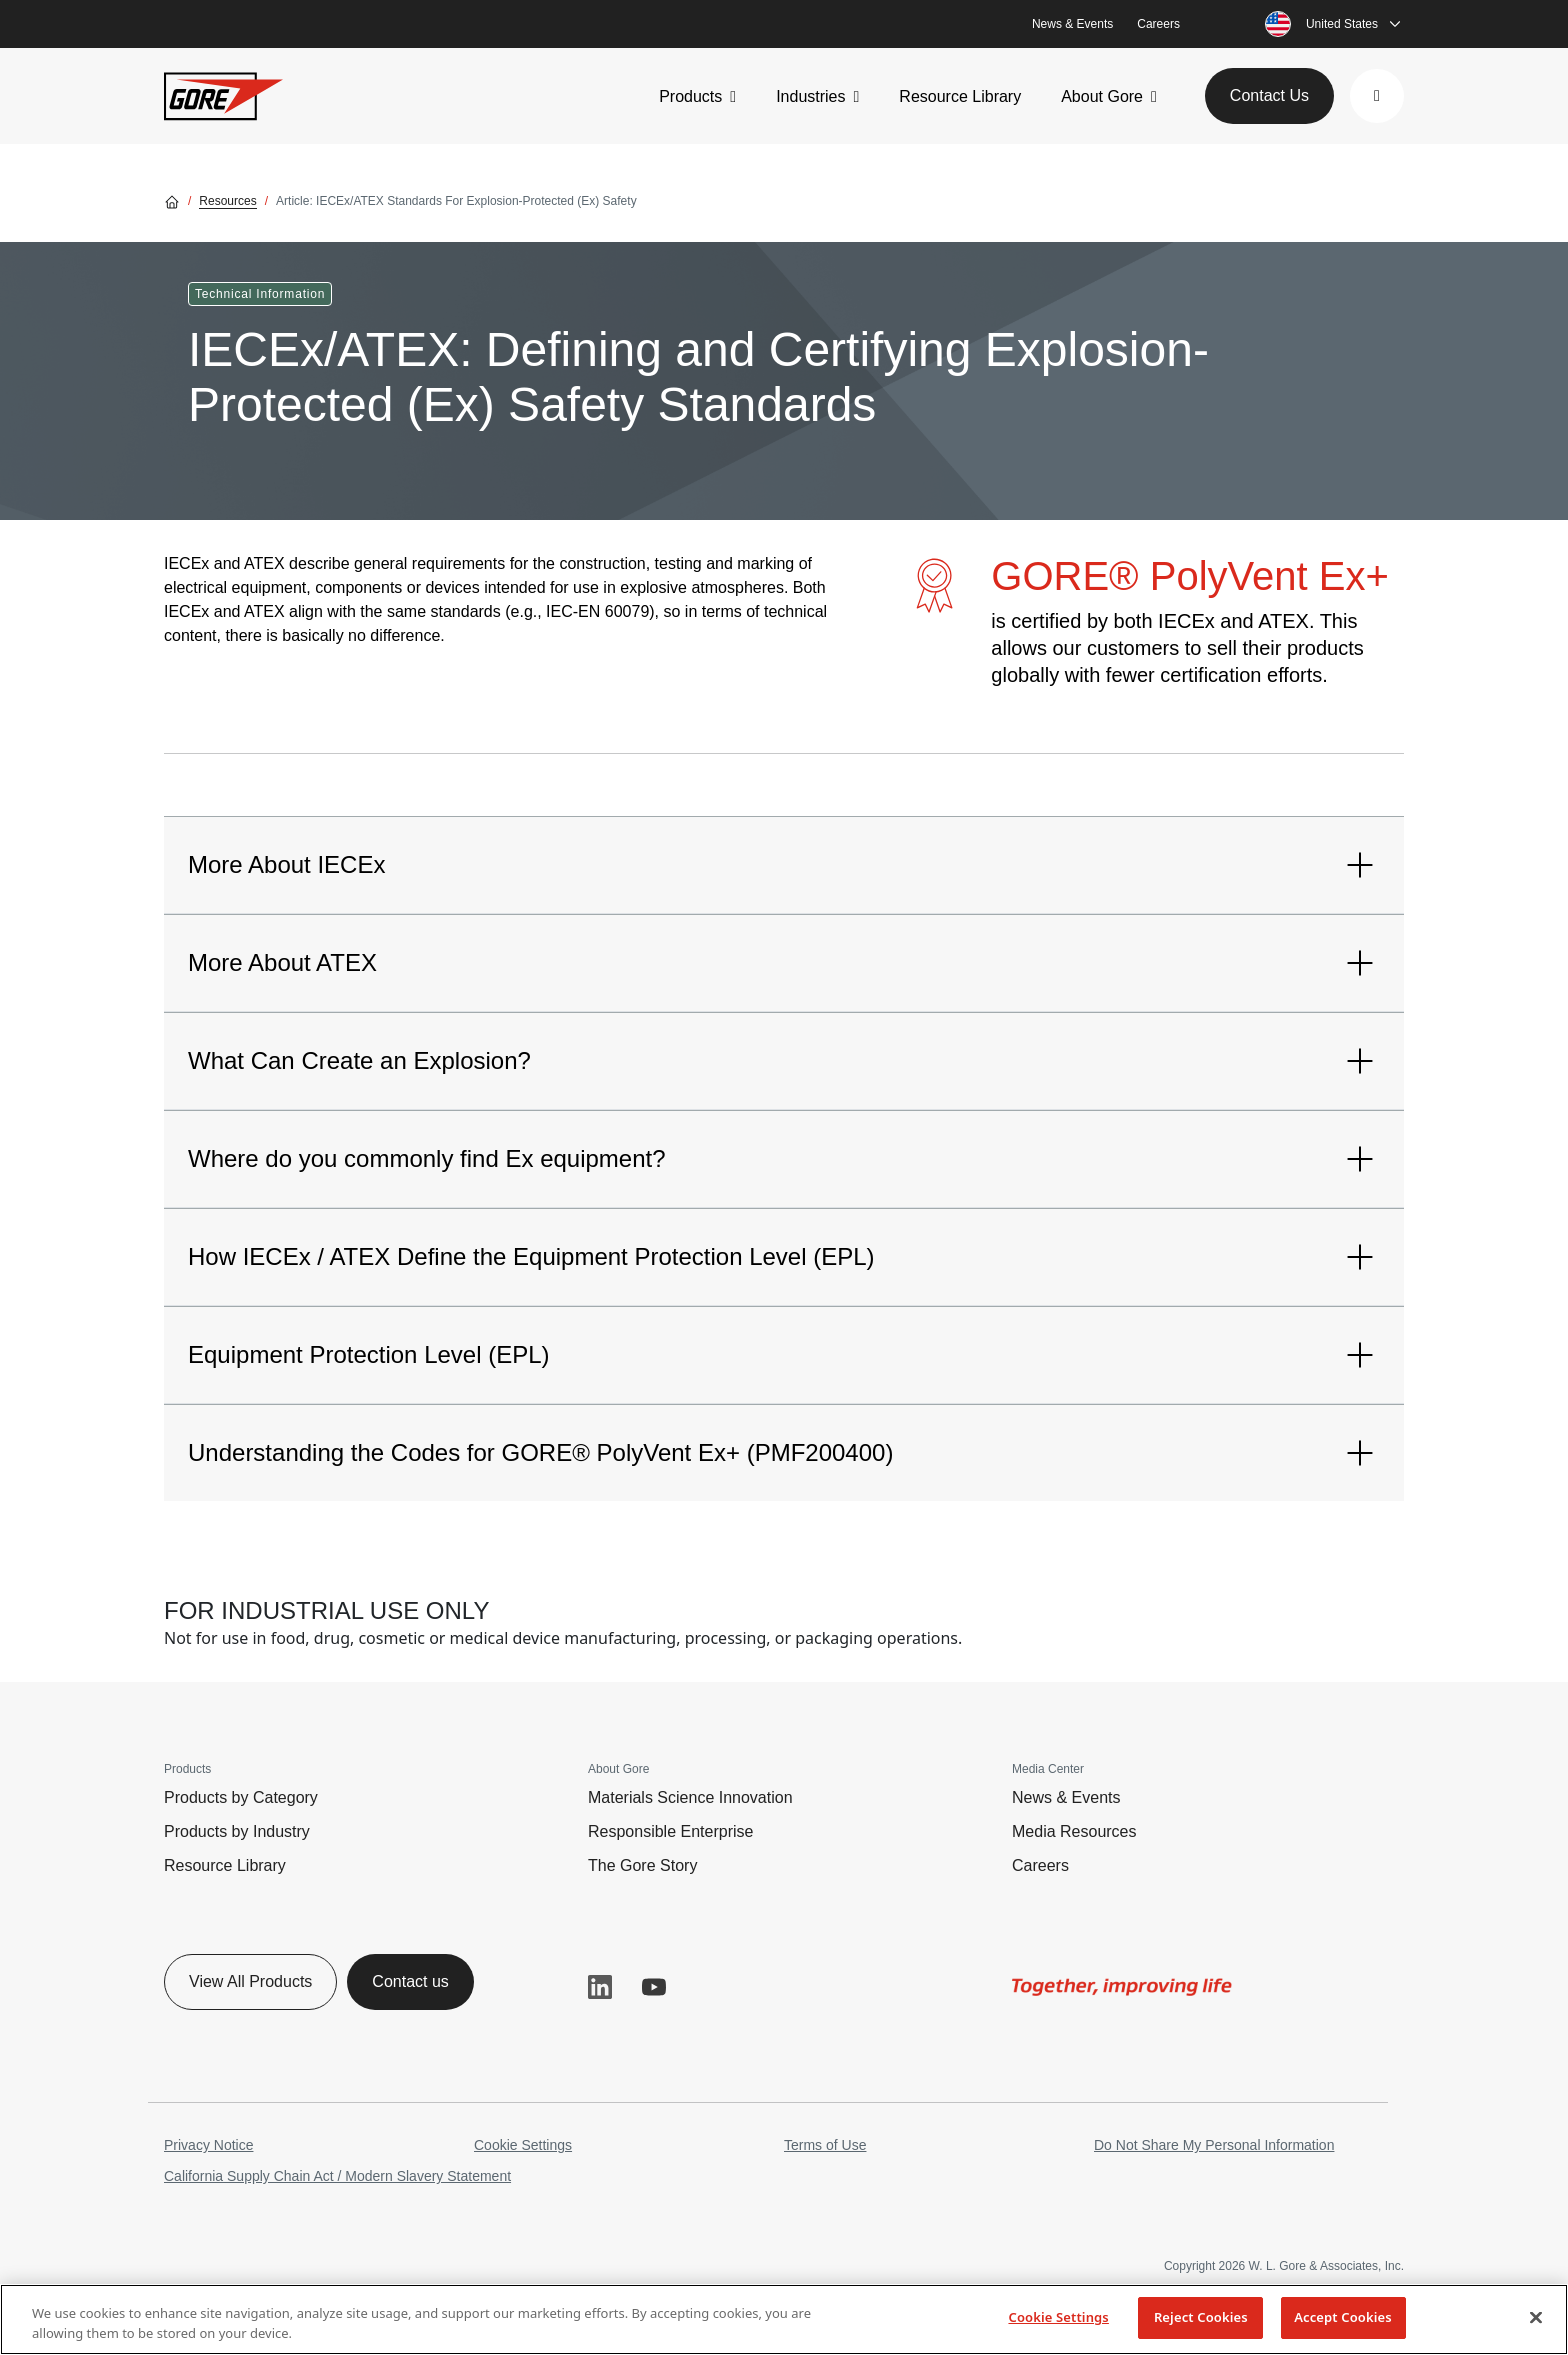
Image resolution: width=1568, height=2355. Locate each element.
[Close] (1536, 2317)
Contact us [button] (410, 1981)
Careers (1158, 24)
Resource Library (960, 96)
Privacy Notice (208, 2145)
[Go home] (172, 201)
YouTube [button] (654, 1987)
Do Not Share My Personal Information (1214, 2145)
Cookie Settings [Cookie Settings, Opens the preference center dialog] (1058, 2317)
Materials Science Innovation (690, 1797)
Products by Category (241, 1797)
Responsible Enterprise (670, 1831)
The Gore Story (642, 1865)
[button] (1377, 96)
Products (690, 96)
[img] (1122, 1987)
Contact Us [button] (1269, 95)
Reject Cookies (1201, 2317)
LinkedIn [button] (600, 1987)
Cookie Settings (523, 2145)
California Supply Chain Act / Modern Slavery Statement (337, 2176)
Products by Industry (237, 1831)
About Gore (1102, 96)
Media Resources (1074, 1831)
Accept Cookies (1343, 2317)
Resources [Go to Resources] (227, 201)
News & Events (1072, 24)
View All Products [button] (250, 1981)
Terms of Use (825, 2145)
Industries (810, 96)
